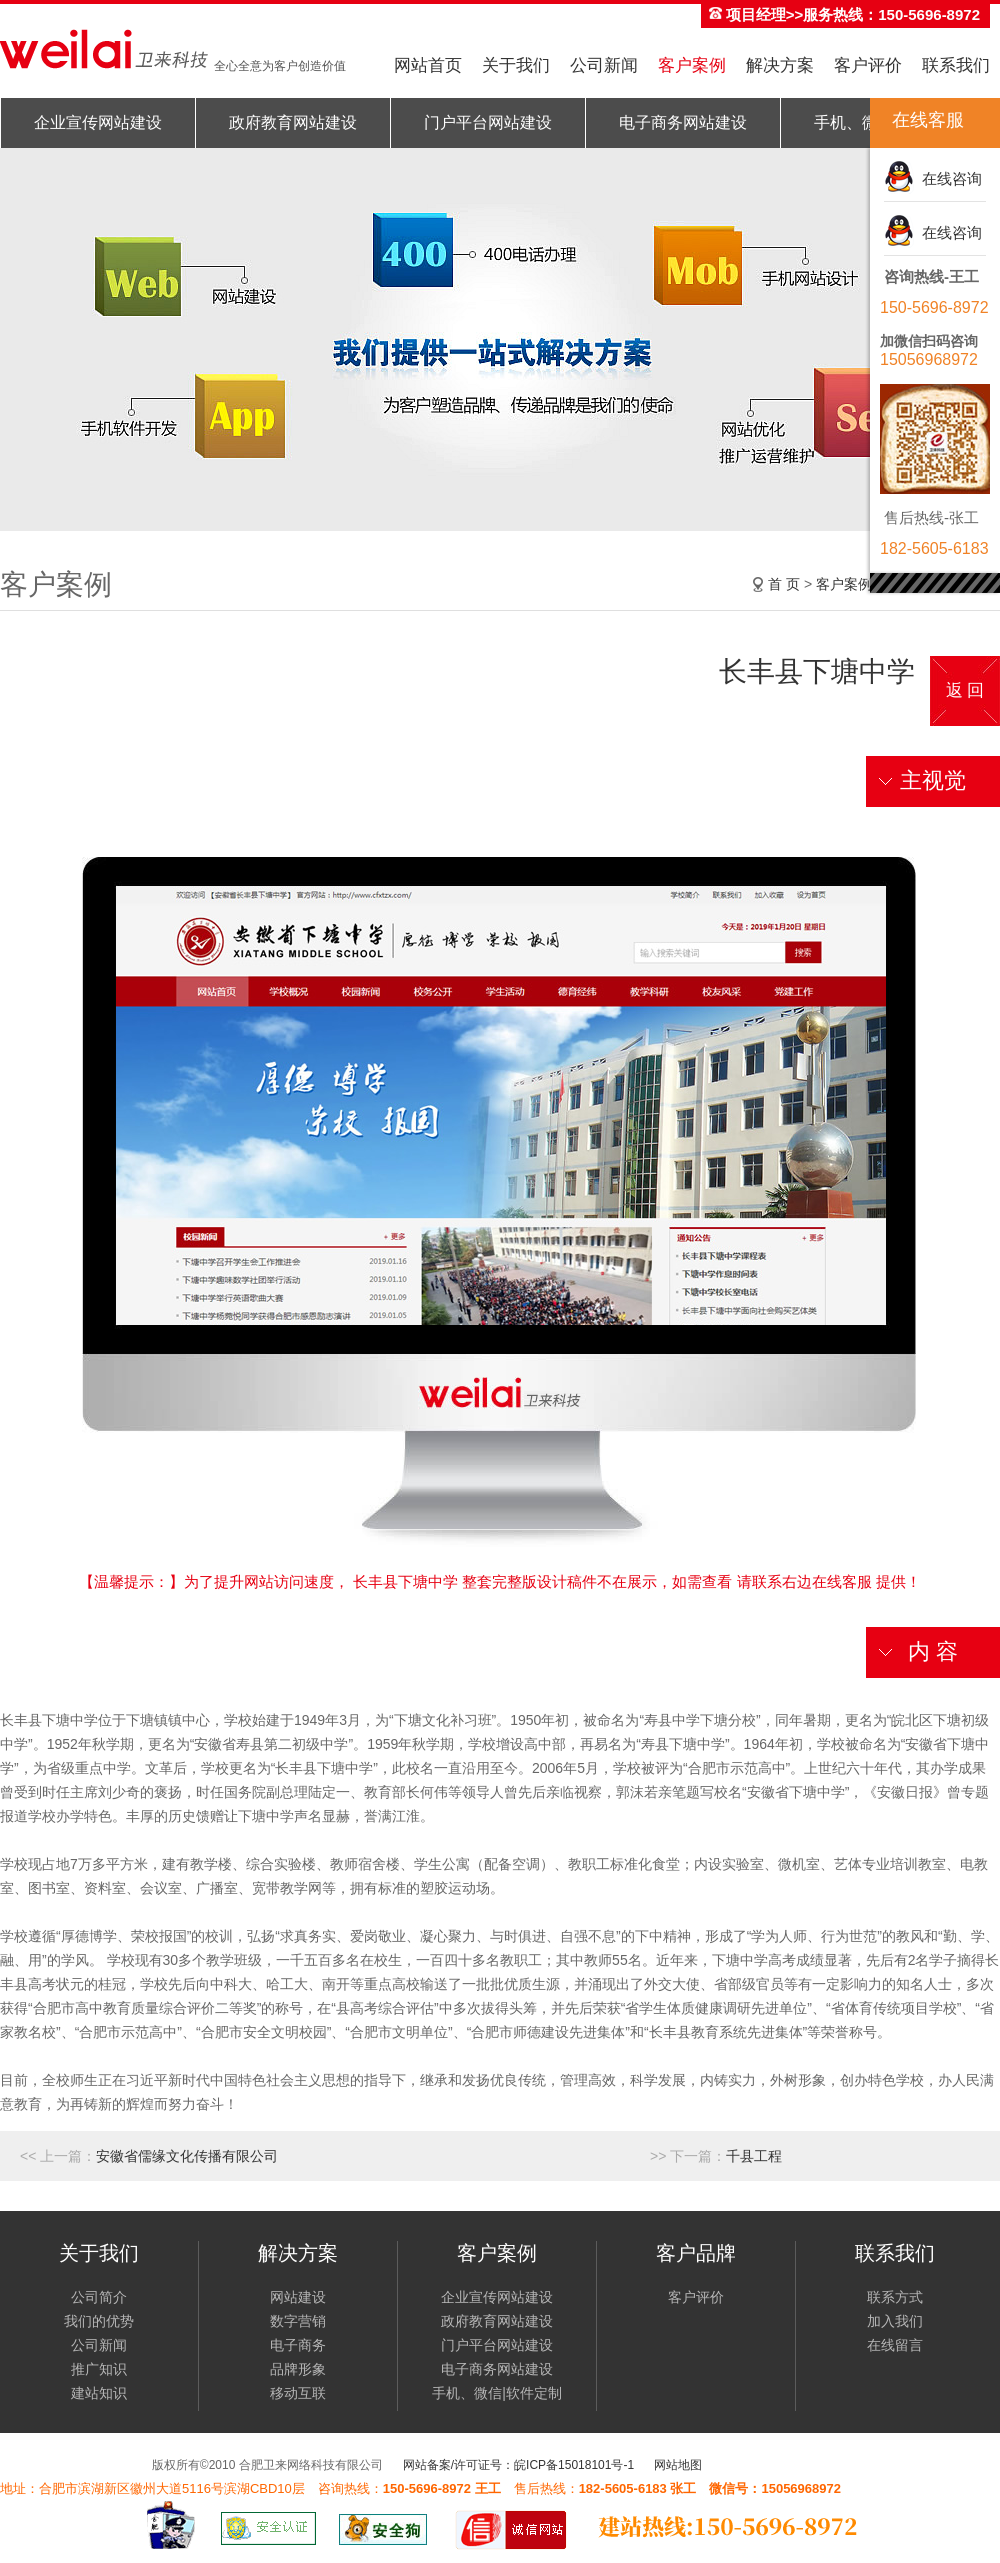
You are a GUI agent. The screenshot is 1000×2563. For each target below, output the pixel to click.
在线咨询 (948, 178)
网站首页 (428, 65)
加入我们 (895, 2321)
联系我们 (956, 65)
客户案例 (692, 65)
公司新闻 (604, 65)
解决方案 (780, 65)
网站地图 (678, 2465)
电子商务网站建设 (683, 122)
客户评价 (868, 65)
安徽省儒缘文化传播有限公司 (187, 2156)
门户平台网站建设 (488, 122)
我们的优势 (99, 2321)
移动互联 (298, 2393)
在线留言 (895, 2345)
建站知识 (99, 2393)
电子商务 (298, 2345)
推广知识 (99, 2369)
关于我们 (516, 65)
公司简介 (99, 2297)
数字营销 (298, 2321)
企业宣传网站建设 (98, 122)
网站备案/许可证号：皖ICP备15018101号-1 (518, 2465)
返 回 (965, 690)
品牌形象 (298, 2369)
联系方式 (895, 2297)
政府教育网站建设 (293, 122)
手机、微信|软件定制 (497, 2393)
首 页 (784, 584)
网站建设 (298, 2297)
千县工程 (754, 2156)
